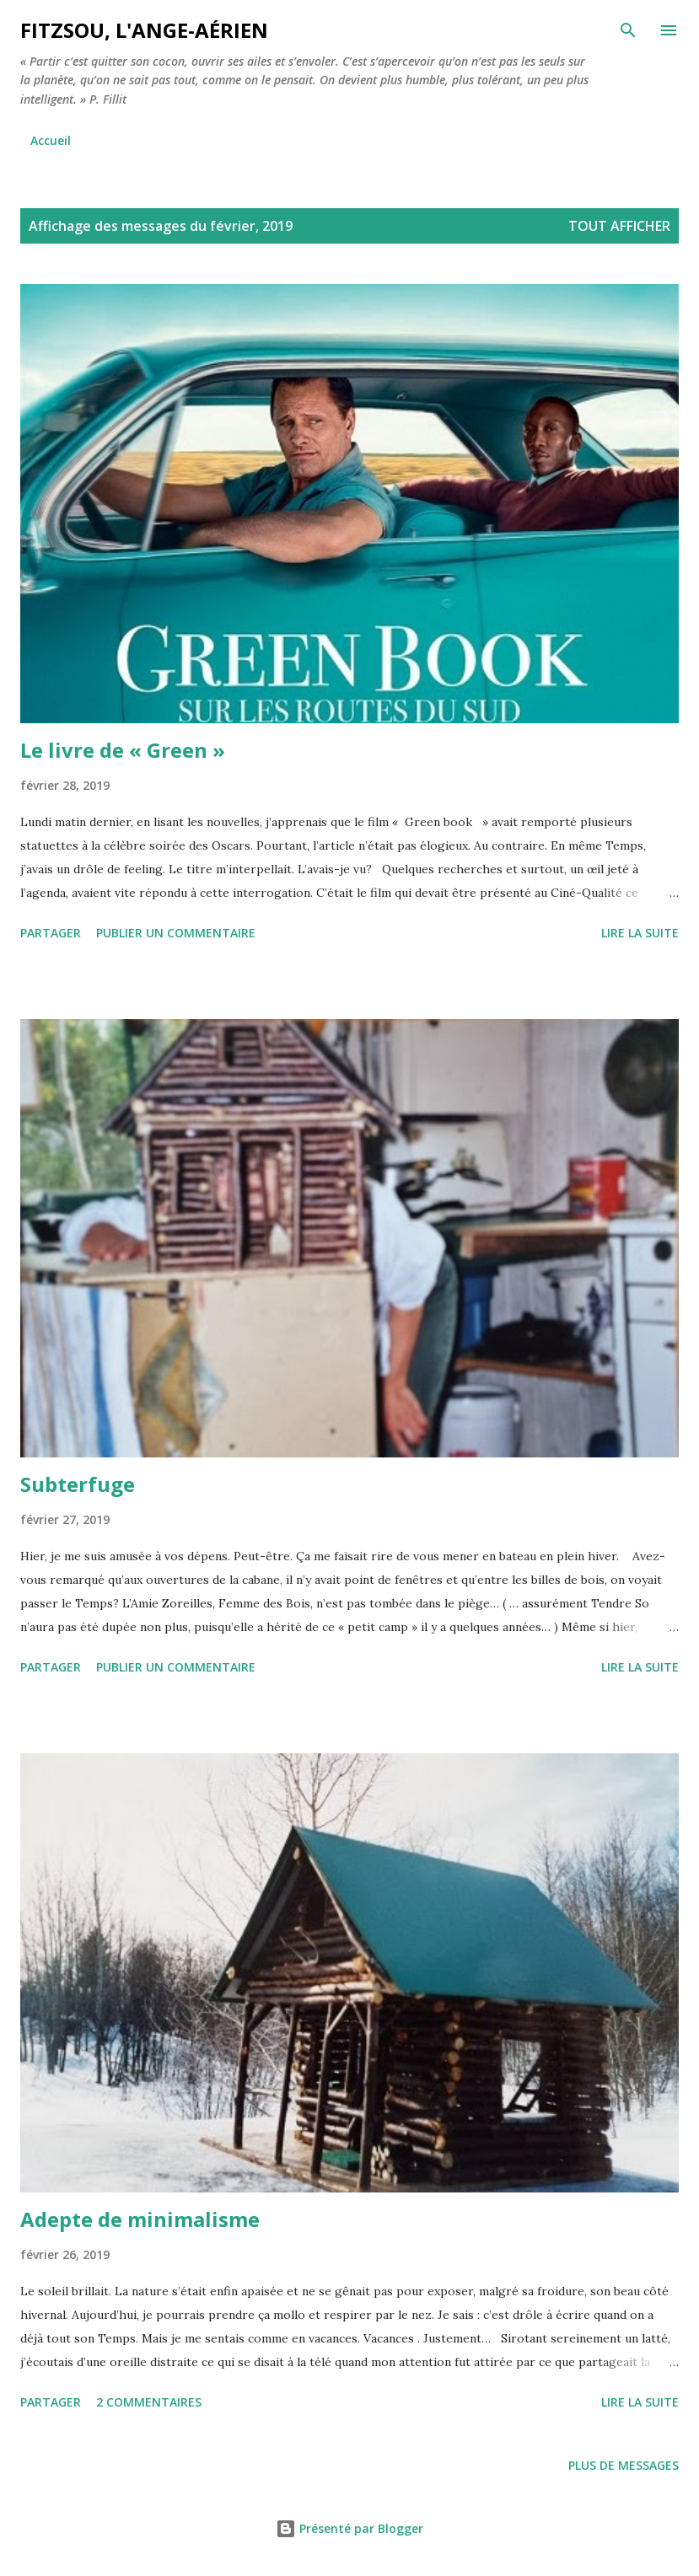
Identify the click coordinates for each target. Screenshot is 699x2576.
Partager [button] (50, 933)
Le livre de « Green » (122, 750)
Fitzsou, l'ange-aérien (144, 30)
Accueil (50, 140)
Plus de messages (623, 2465)
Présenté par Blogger (349, 2528)
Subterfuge (77, 1484)
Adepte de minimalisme (140, 2219)
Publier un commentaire (175, 933)
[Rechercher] (628, 30)
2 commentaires (149, 2402)
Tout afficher (619, 226)
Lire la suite (640, 933)
